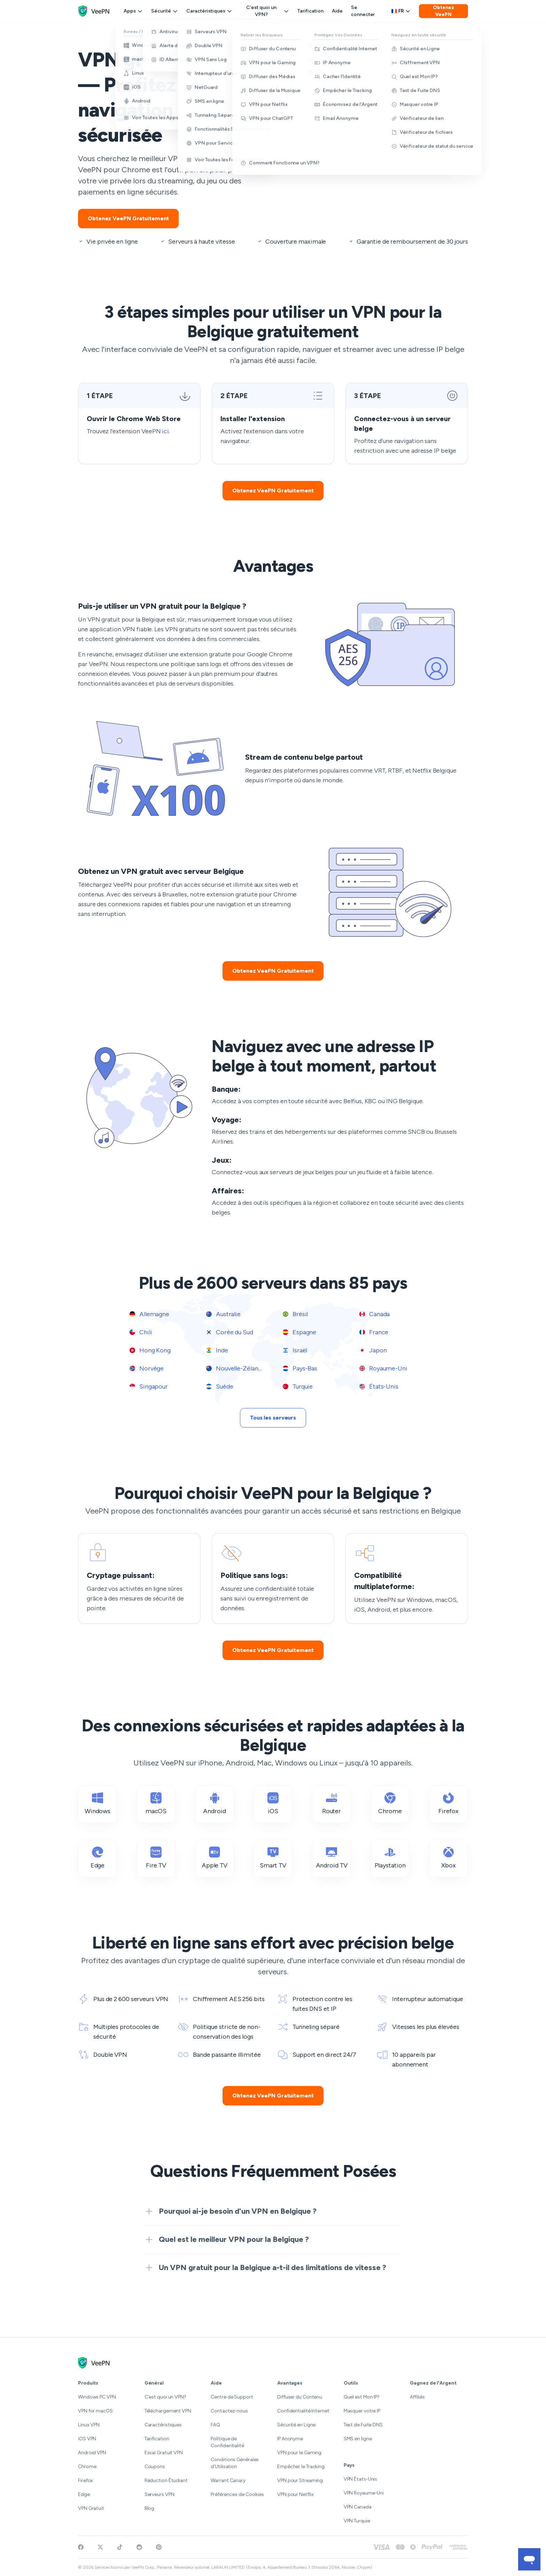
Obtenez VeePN (443, 11)
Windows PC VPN (97, 2397)
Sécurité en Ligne (296, 2425)
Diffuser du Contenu (299, 2397)
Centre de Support (232, 2397)
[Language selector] (401, 11)
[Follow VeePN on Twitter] (100, 2547)
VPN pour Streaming (300, 2480)
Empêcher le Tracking (301, 2467)
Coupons (155, 2467)
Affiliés (417, 2397)
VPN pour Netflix (295, 2494)
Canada (374, 1314)
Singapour (149, 1386)
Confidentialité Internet (303, 2411)
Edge (84, 2494)
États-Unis (378, 1386)
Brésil (295, 1314)
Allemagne (149, 1314)
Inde (217, 1350)
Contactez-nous (229, 2411)
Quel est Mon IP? (362, 2397)
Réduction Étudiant (166, 2480)
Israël (295, 1350)
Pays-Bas (300, 1368)
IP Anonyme (290, 2439)
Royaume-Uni (383, 1368)
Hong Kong (150, 1350)
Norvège (147, 1368)
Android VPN (92, 2453)
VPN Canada (358, 2507)
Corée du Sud (229, 1332)
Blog (150, 2508)
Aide (337, 11)
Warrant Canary (228, 2480)
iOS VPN (87, 2439)
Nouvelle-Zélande (235, 1368)
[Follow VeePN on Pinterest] (158, 2547)
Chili (141, 1332)
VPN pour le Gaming (299, 2453)
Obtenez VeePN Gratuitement (128, 218)
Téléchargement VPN (168, 2411)
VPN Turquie (357, 2521)
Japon (373, 1350)
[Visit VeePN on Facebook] (80, 2547)
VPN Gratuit (91, 2508)
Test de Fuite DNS (363, 2425)
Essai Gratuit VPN (164, 2453)
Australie (223, 1314)
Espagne (299, 1332)
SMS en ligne (358, 2439)
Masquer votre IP (362, 2411)
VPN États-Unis (360, 2479)
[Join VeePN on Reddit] (139, 2547)
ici (165, 431)
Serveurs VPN (159, 2494)
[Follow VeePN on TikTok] (119, 2547)
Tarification (310, 11)
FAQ (215, 2425)
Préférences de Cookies (237, 2494)
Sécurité (164, 11)
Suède (219, 1386)
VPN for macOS (95, 2411)
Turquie (298, 1386)
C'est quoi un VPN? (267, 11)
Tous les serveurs (273, 1417)
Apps (133, 11)
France (373, 1332)
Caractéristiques (209, 11)
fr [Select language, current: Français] (401, 11)
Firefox (85, 2480)
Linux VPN (89, 2425)
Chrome (87, 2467)
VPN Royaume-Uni (364, 2493)
